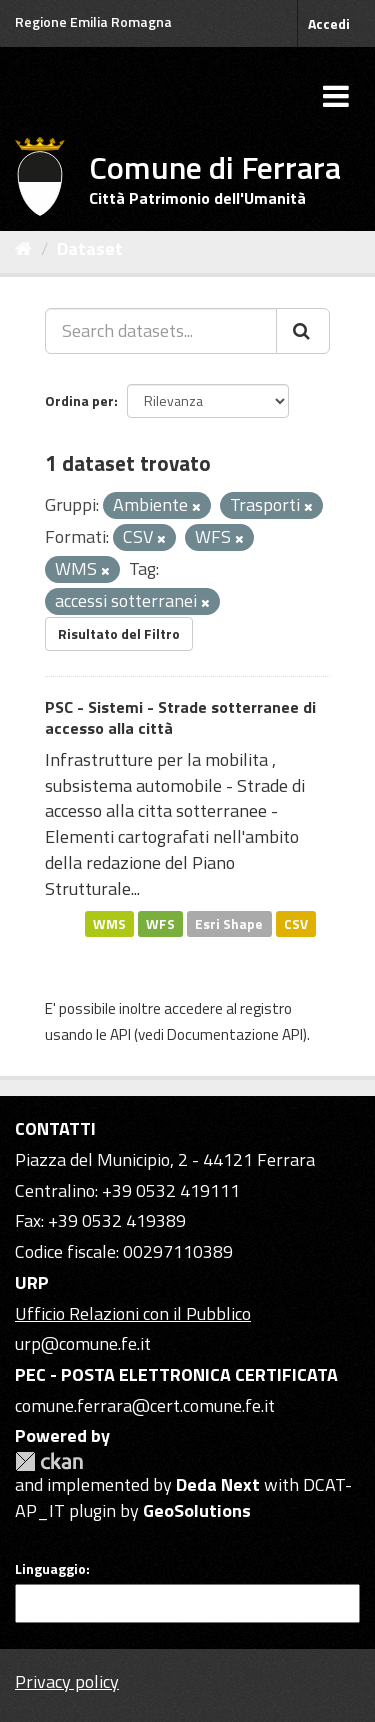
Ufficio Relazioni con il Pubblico (133, 1313)
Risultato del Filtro (119, 633)
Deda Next (218, 1484)
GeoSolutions (197, 1510)
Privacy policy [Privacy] (67, 1681)
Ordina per (79, 400)
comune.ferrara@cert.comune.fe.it (145, 1405)
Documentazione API (235, 1034)
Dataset (90, 248)
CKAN (49, 1461)
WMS (109, 923)
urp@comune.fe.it (83, 1343)
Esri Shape (229, 923)
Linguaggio (50, 1569)
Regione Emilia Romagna (93, 21)
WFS (160, 923)
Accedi (329, 23)
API (120, 1034)
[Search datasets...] (161, 331)
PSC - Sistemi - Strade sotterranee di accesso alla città (180, 717)
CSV (296, 923)
